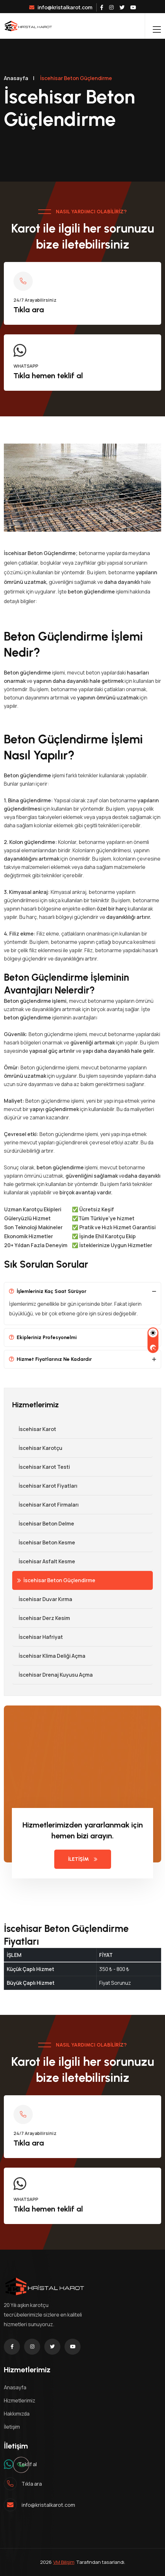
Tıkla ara (28, 309)
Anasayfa (16, 78)
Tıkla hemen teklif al (48, 375)
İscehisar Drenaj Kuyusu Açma (52, 1674)
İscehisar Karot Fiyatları (44, 1485)
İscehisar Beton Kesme (43, 1542)
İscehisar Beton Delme (43, 1523)
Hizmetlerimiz (19, 2400)
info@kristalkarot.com (60, 7)
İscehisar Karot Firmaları (45, 1504)
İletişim (12, 2426)
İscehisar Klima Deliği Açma (48, 1655)
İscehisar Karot (34, 1429)
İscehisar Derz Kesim (41, 1618)
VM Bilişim (63, 2562)
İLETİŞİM (82, 1859)
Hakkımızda (17, 2413)
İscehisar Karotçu (37, 1448)
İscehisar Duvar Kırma (42, 1599)
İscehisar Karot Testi (41, 1466)
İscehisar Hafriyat (37, 1636)
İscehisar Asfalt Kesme (43, 1561)
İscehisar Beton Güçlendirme (56, 1580)
